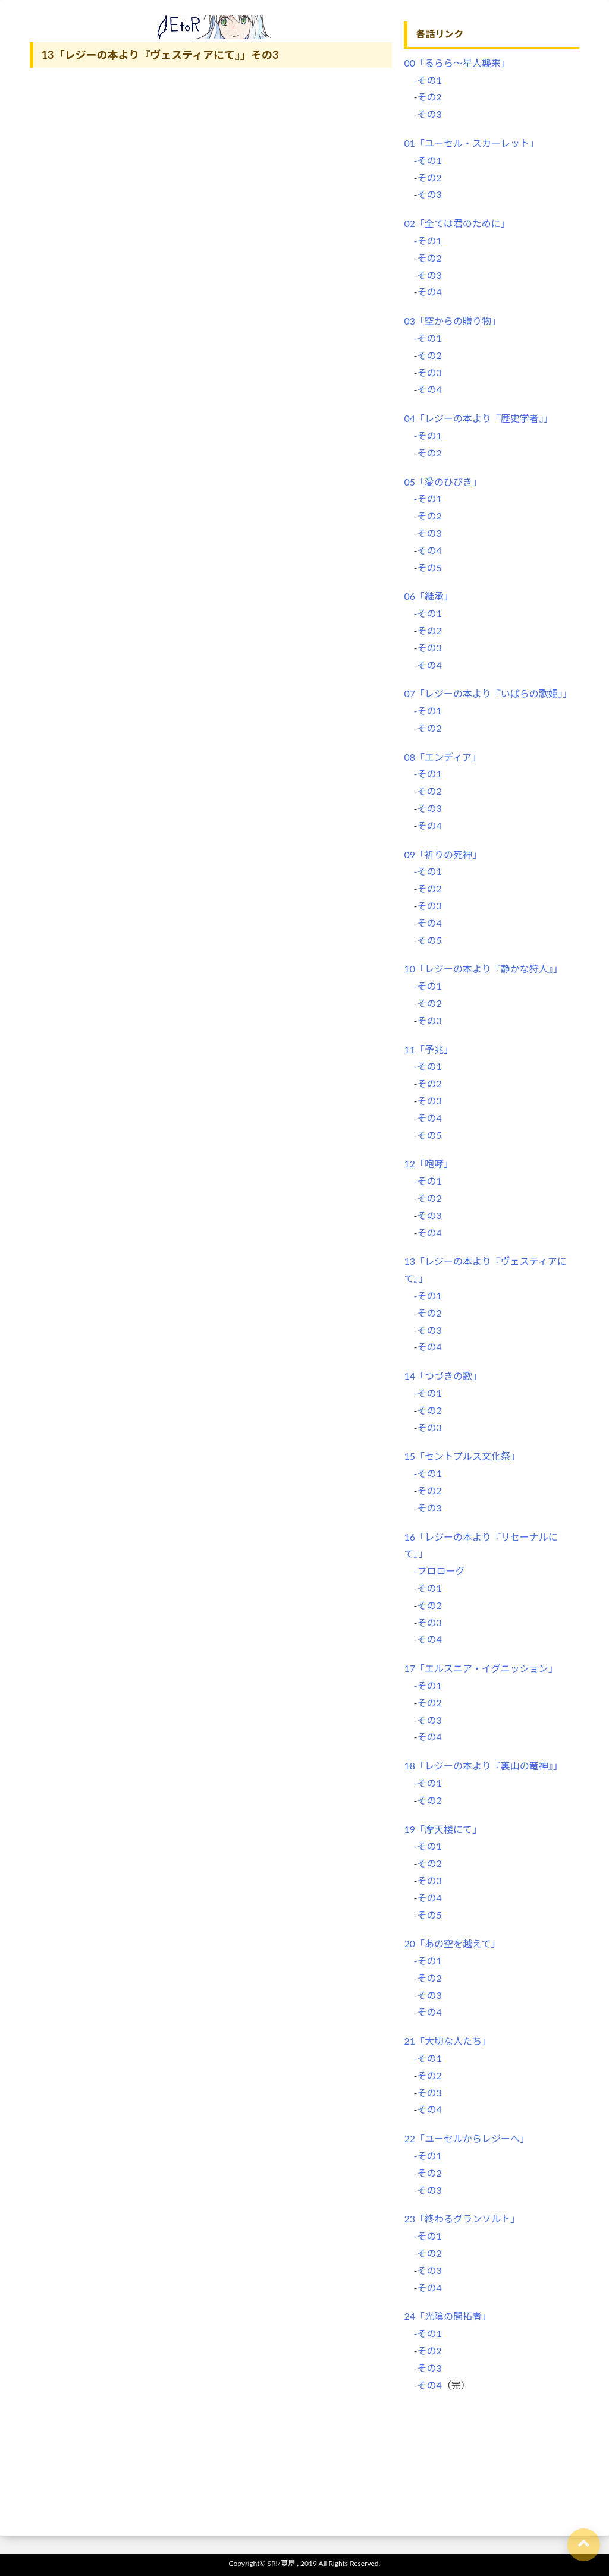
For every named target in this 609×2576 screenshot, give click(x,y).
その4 (429, 291)
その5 (429, 567)
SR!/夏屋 (282, 2563)
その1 (429, 1588)
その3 (429, 113)
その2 (429, 96)
